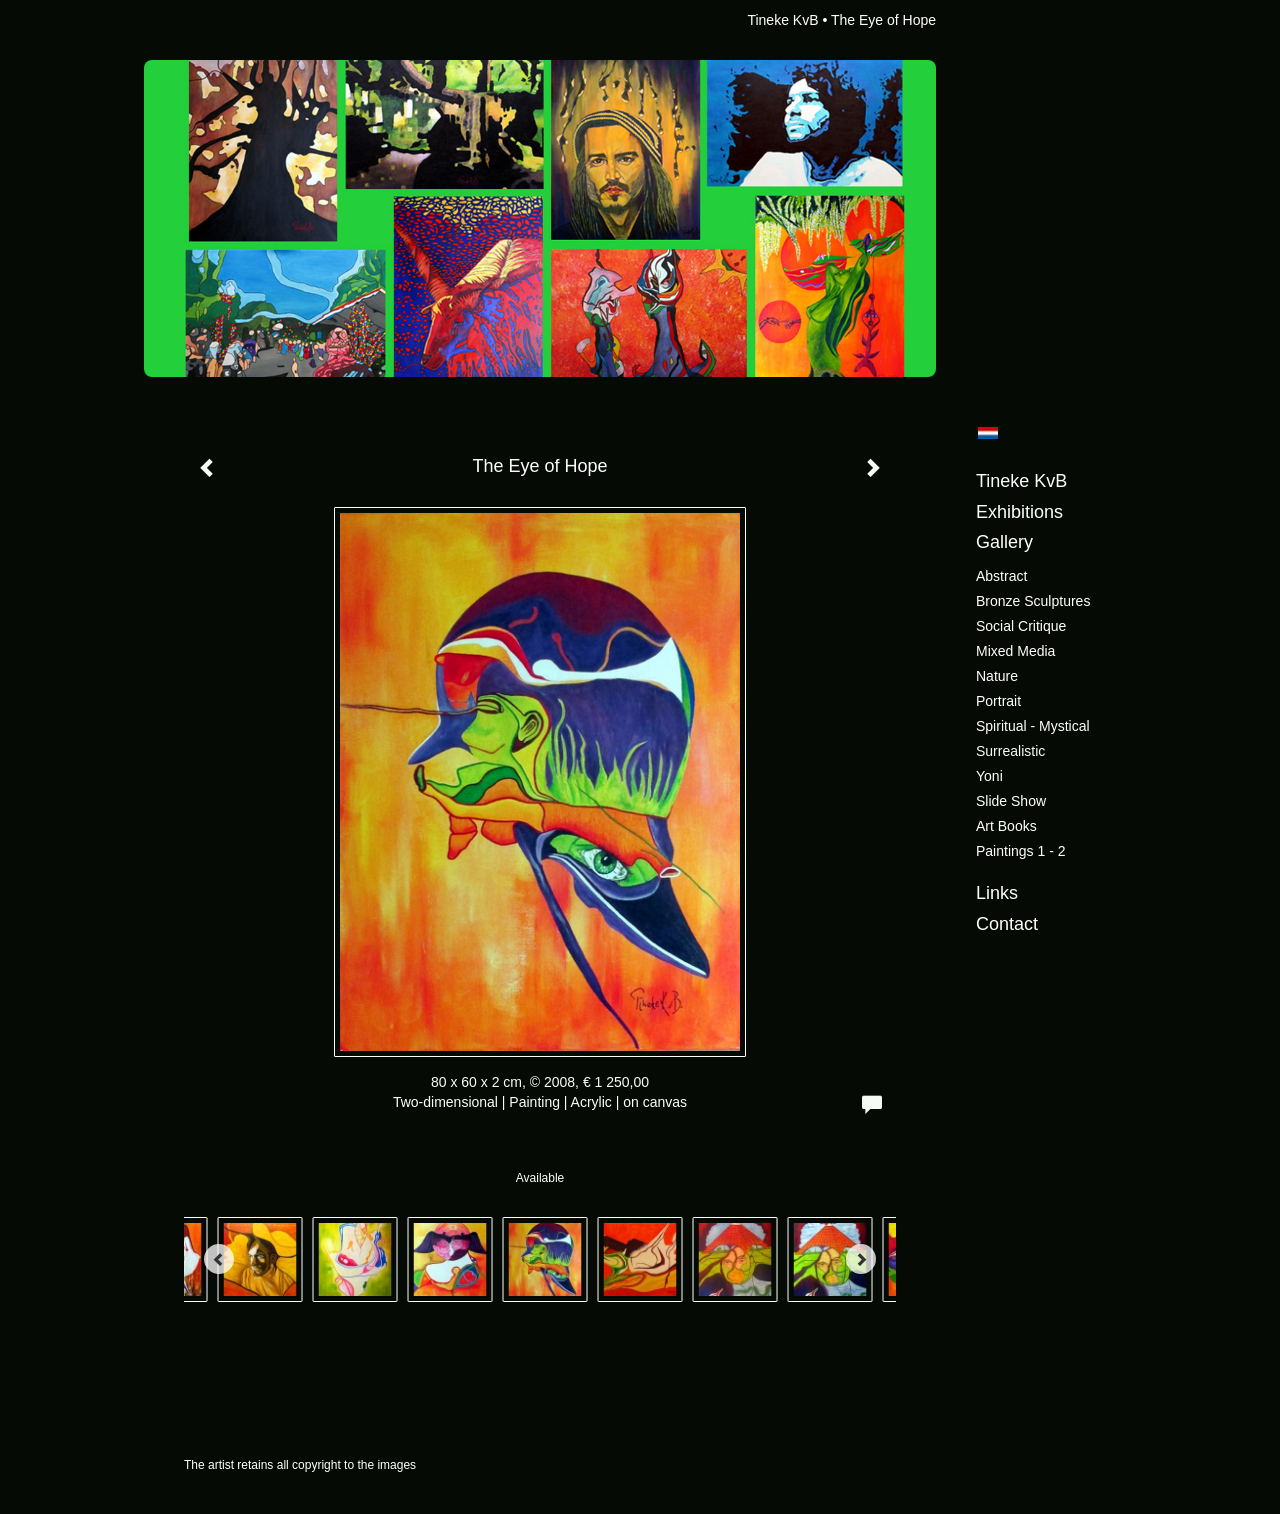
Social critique (1021, 626)
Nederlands (987, 433)
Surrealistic (1010, 751)
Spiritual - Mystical (1033, 726)
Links (997, 893)
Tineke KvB (782, 20)
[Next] (861, 1259)
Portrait (998, 701)
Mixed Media (1015, 651)
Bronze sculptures (1033, 601)
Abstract (1001, 576)
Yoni (989, 776)
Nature (997, 676)
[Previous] (219, 1259)
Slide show (1011, 801)
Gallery (1004, 542)
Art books (1006, 826)
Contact (1007, 924)
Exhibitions (1019, 512)
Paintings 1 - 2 (1021, 851)
